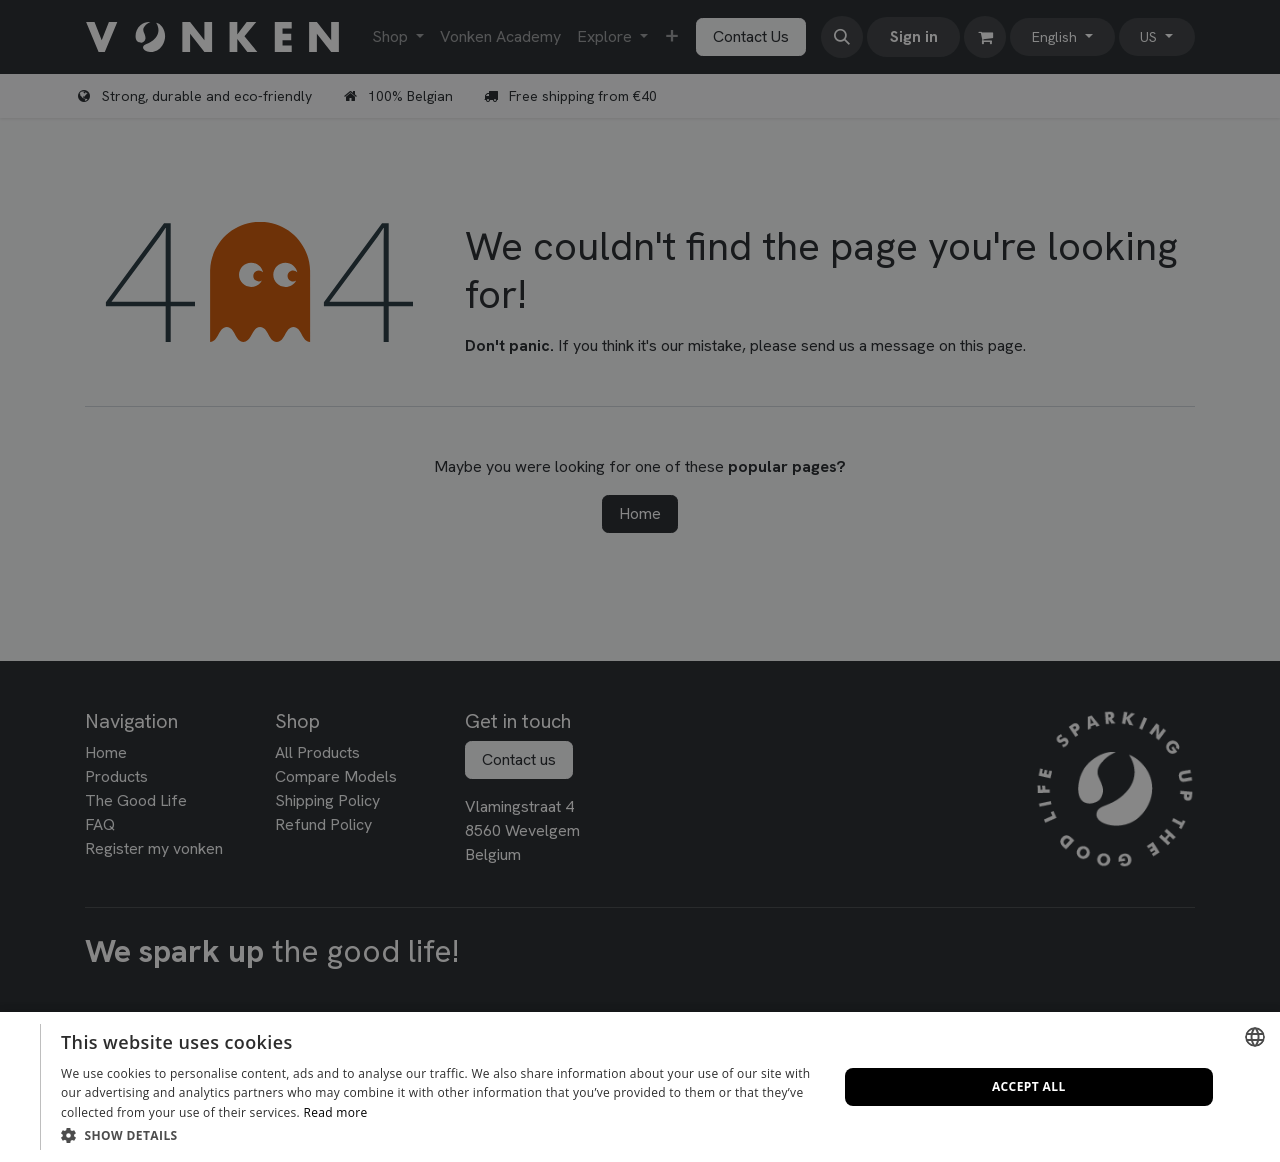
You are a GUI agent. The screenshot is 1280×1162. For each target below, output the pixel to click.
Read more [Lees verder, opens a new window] (335, 1112)
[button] (437, 1135)
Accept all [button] (1029, 1086)
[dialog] (640, 1087)
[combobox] (1255, 1037)
